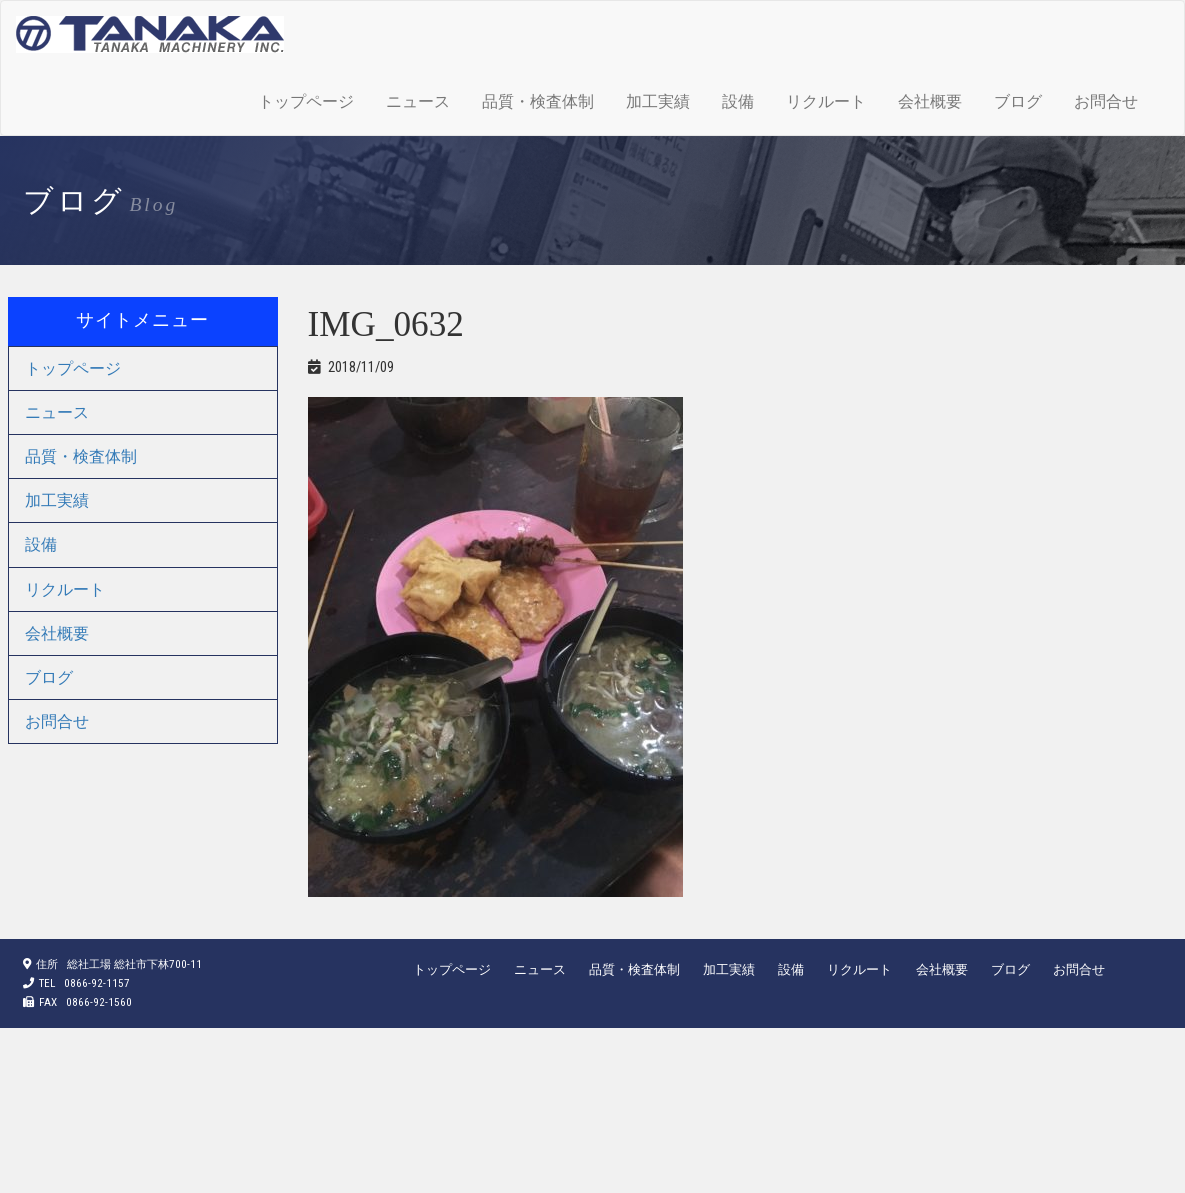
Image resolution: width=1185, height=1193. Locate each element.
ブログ (1018, 101)
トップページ (306, 101)
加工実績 (658, 101)
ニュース (418, 101)
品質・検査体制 (538, 101)
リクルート (826, 101)
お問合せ (1106, 101)
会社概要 (930, 101)
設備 (738, 101)
